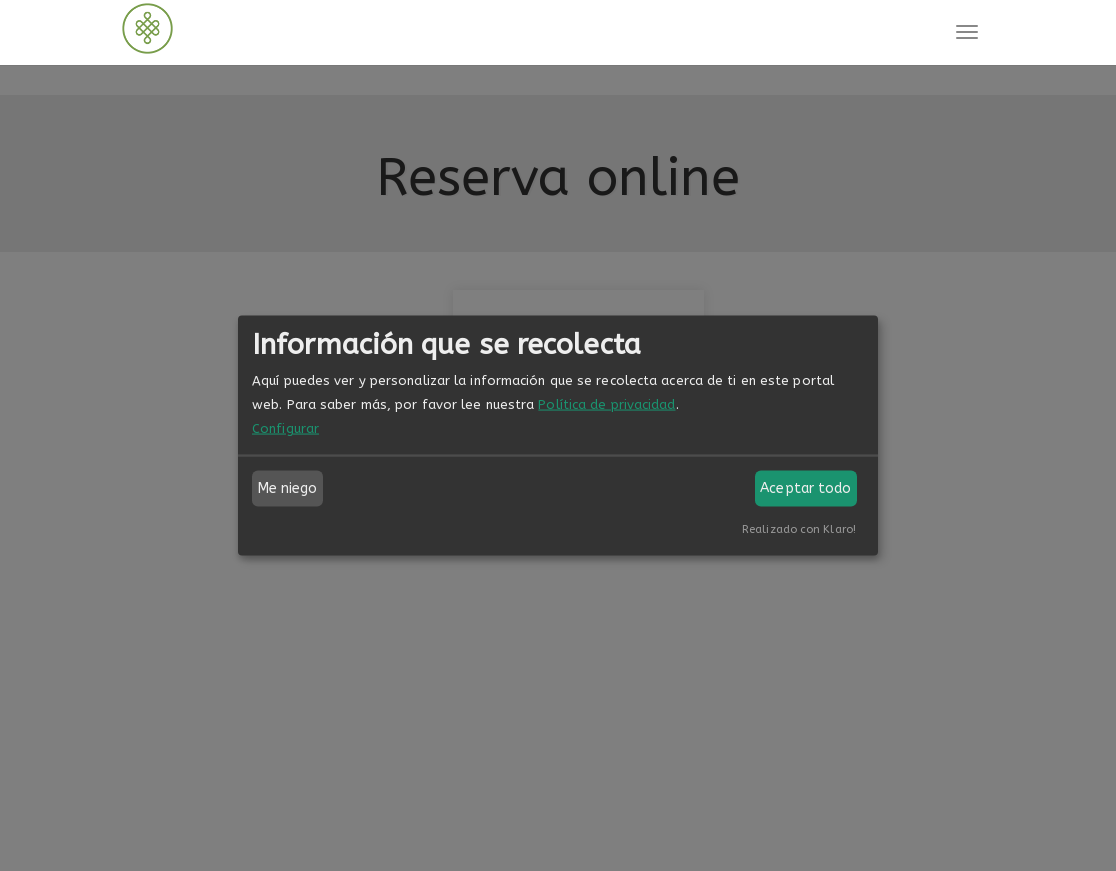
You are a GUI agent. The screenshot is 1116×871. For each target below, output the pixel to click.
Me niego (288, 488)
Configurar (285, 428)
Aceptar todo (805, 488)
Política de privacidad (606, 404)
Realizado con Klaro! (799, 529)
